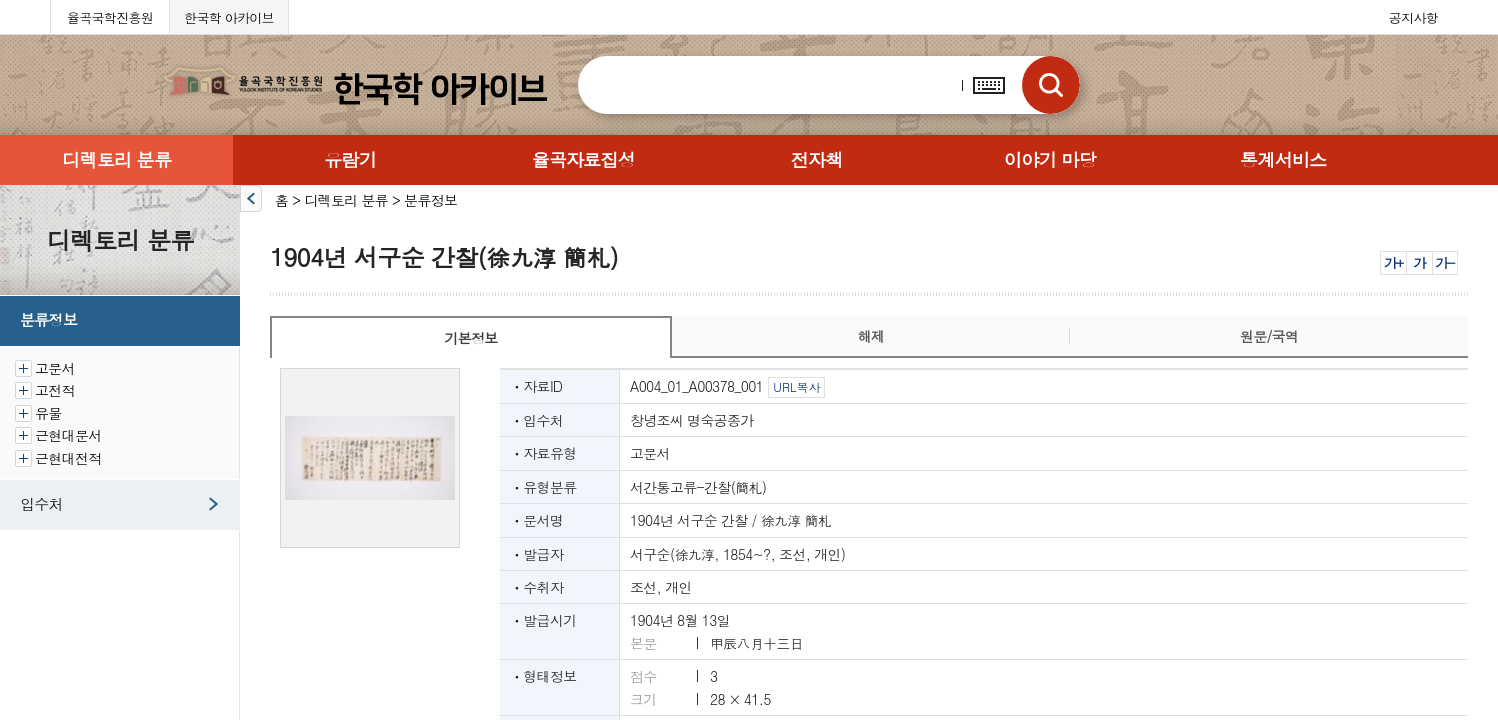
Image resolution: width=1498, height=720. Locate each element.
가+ (1393, 262)
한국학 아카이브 (229, 17)
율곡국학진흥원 (110, 17)
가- (1444, 262)
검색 (1051, 85)
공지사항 (1413, 17)
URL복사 (796, 386)
